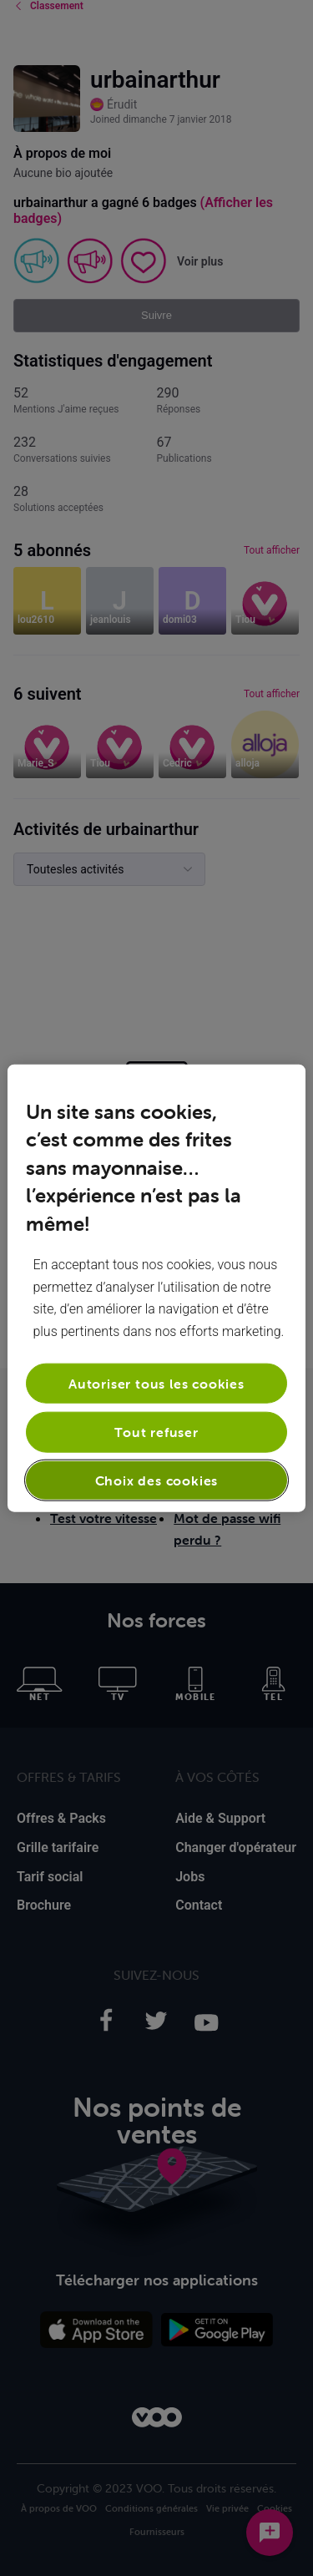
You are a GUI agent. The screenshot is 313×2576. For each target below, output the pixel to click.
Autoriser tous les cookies (156, 1383)
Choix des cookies (157, 1479)
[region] (156, 1288)
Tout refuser (156, 1432)
